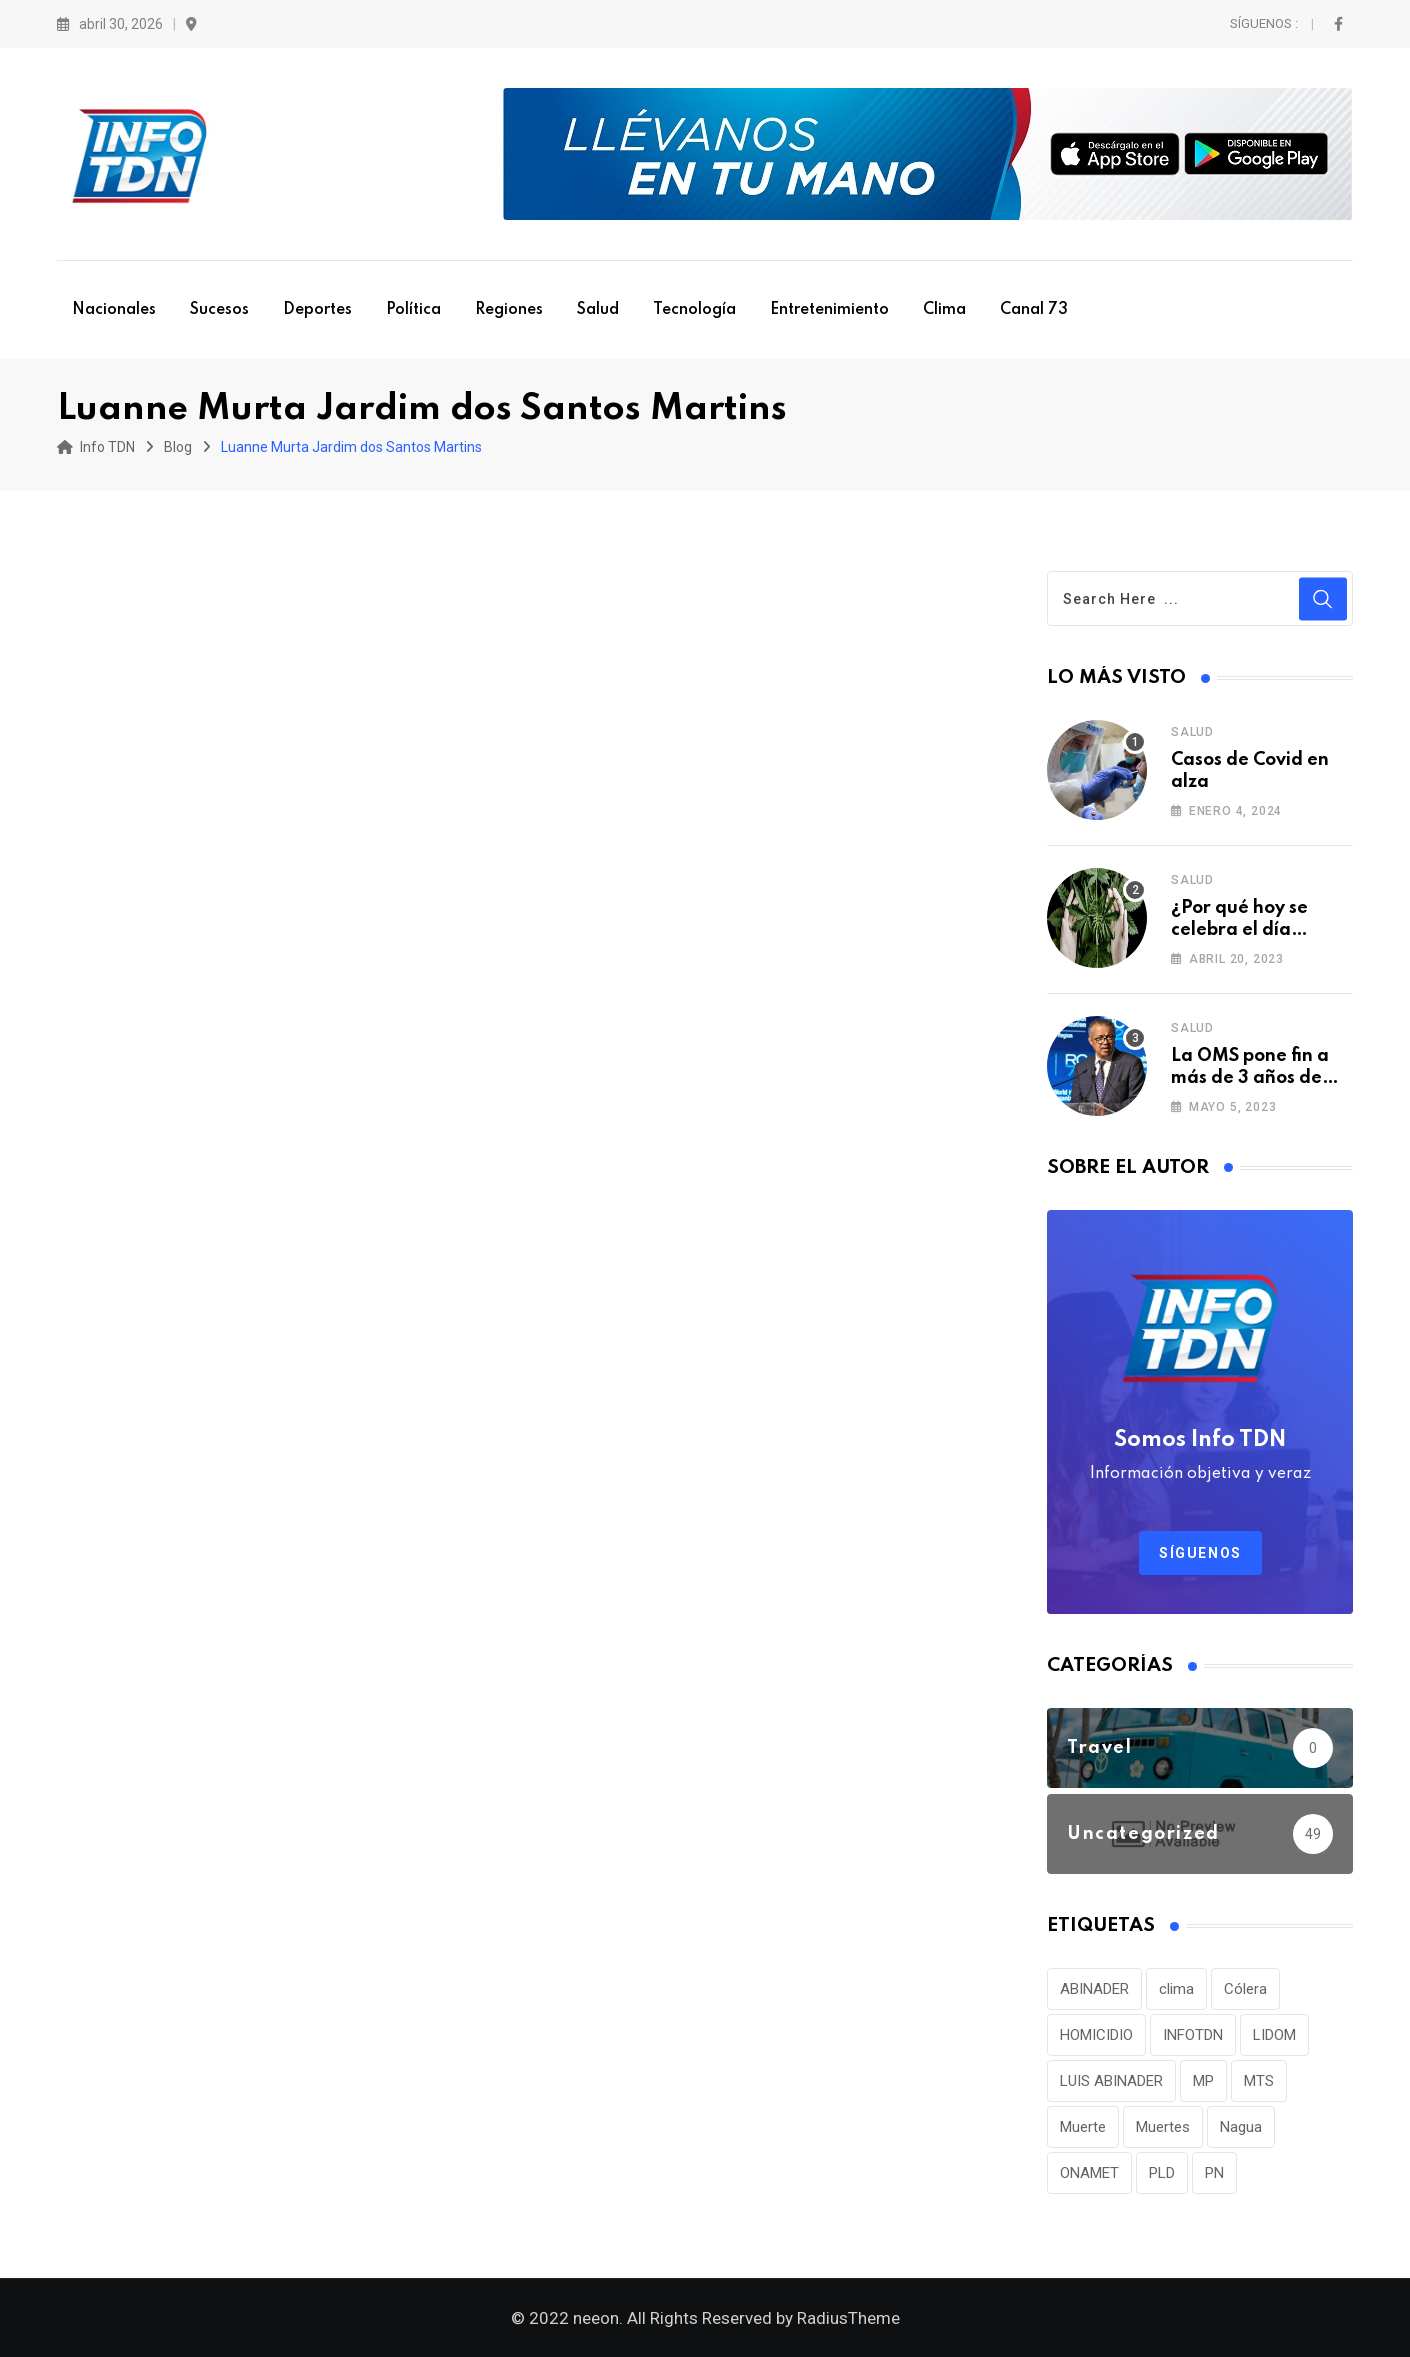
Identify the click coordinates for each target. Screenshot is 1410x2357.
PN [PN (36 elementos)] (1214, 2173)
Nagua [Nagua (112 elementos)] (1241, 2127)
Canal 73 (1034, 310)
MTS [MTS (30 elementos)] (1259, 2081)
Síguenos (1200, 1553)
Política (413, 310)
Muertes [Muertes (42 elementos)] (1163, 2127)
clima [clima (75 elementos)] (1176, 1989)
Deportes (317, 310)
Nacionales (114, 310)
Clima (944, 310)
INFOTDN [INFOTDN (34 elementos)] (1193, 2035)
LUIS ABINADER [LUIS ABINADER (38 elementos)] (1111, 2081)
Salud (598, 310)
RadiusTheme (848, 2318)
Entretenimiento (829, 310)
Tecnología (694, 310)
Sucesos (219, 310)
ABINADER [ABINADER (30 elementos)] (1094, 1989)
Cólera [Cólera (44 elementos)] (1245, 1989)
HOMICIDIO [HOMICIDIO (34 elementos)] (1096, 2035)
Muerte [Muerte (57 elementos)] (1083, 2127)
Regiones (509, 310)
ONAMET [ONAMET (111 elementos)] (1089, 2173)
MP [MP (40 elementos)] (1203, 2081)
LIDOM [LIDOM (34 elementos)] (1274, 2035)
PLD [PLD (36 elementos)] (1162, 2173)
